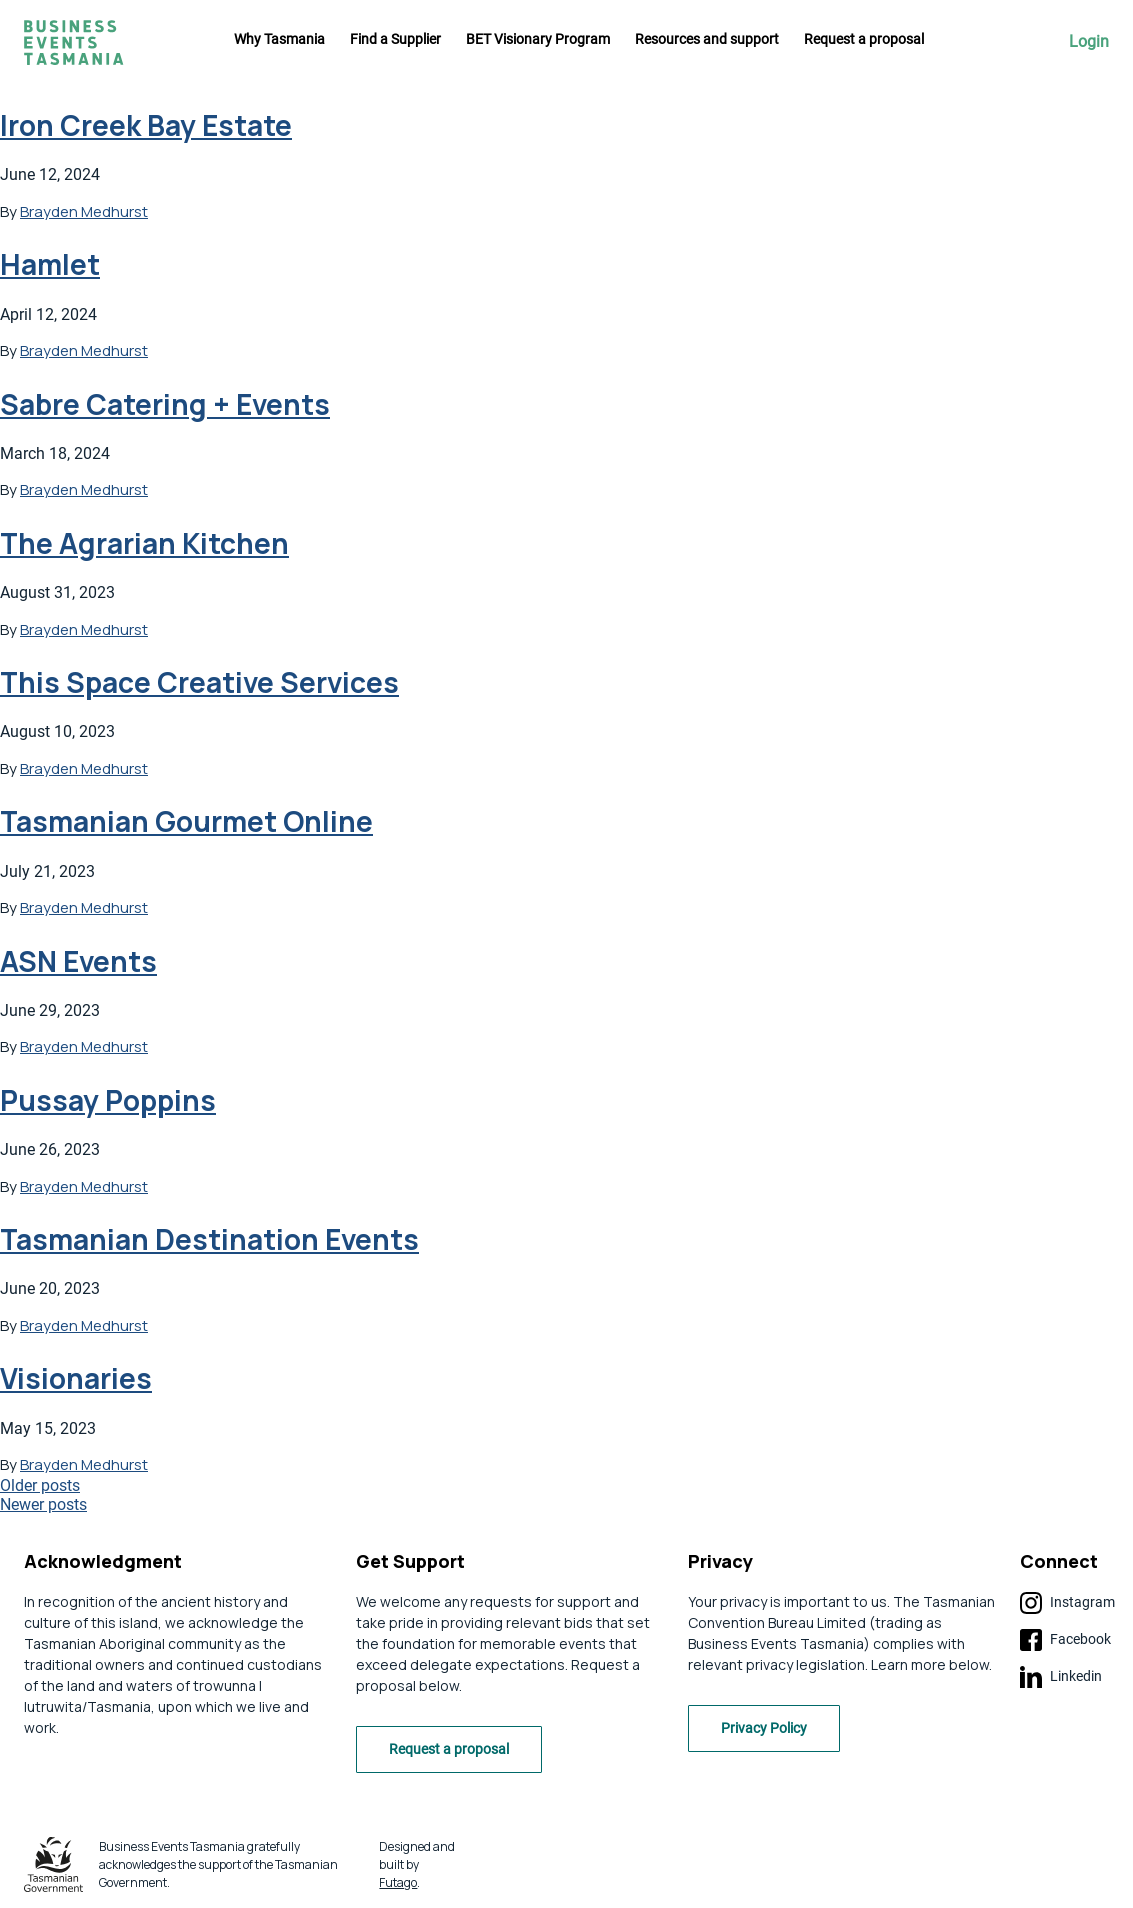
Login (1089, 42)
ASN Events (78, 961)
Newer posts (43, 1504)
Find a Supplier (395, 39)
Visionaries (76, 1378)
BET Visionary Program (538, 39)
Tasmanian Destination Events (209, 1239)
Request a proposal (864, 39)
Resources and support (707, 39)
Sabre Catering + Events (165, 404)
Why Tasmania (279, 39)
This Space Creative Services (199, 682)
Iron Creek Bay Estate (146, 125)
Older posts (40, 1485)
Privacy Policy (764, 1728)
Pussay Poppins (108, 1100)
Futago (398, 1882)
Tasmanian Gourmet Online (186, 821)
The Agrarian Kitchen (144, 543)
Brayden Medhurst (84, 211)
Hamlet (50, 264)
